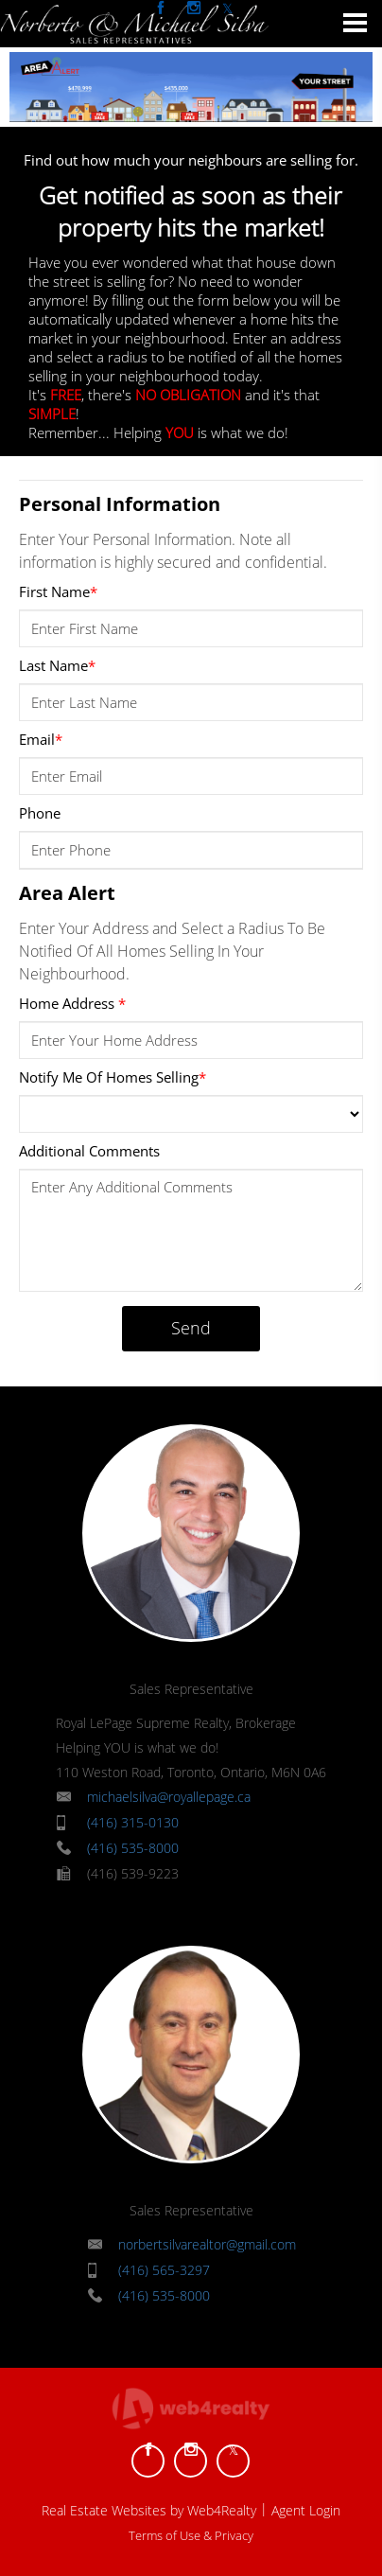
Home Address (72, 1003)
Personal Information (119, 504)
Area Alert (67, 893)
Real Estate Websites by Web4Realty (149, 2510)
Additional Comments (89, 1150)
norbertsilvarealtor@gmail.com (207, 2244)
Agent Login (305, 2510)
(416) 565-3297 (164, 2270)
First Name (58, 591)
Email (40, 739)
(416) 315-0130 (133, 1822)
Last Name (57, 665)
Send (191, 1327)
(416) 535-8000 (133, 1848)
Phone (40, 812)
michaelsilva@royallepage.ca (169, 1797)
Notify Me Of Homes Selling (112, 1076)
